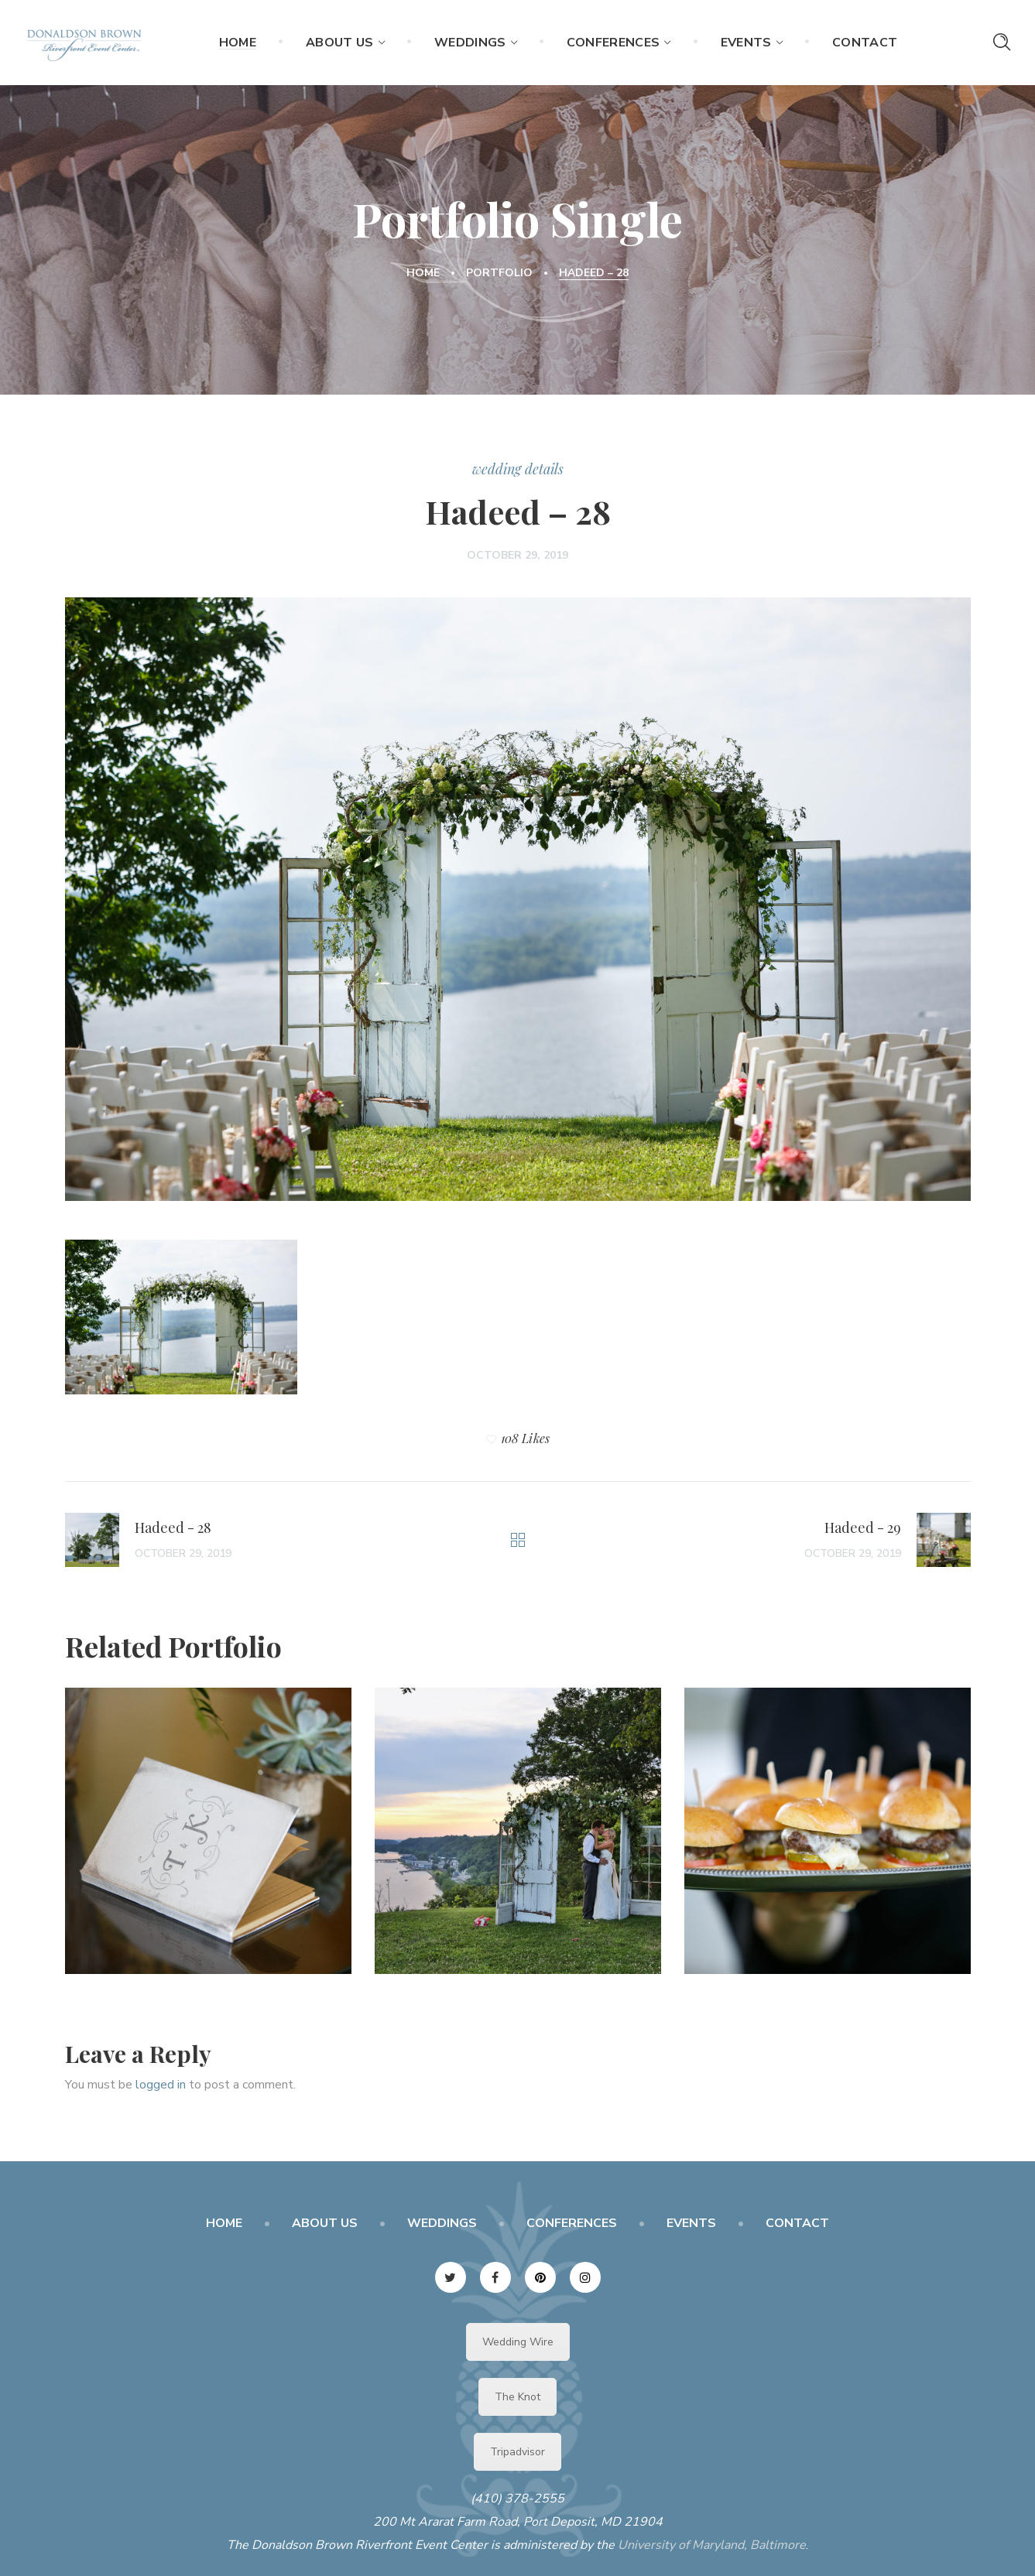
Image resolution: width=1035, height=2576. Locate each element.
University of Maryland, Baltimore (712, 2545)
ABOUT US (325, 2223)
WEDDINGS (442, 2223)
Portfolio (499, 272)
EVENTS (691, 2223)
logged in (160, 2084)
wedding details (518, 469)
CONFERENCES (571, 2223)
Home (423, 272)
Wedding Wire (517, 2342)
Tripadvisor (517, 2451)
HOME (224, 2223)
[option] (208, 1842)
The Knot (517, 2397)
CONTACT (797, 2223)
